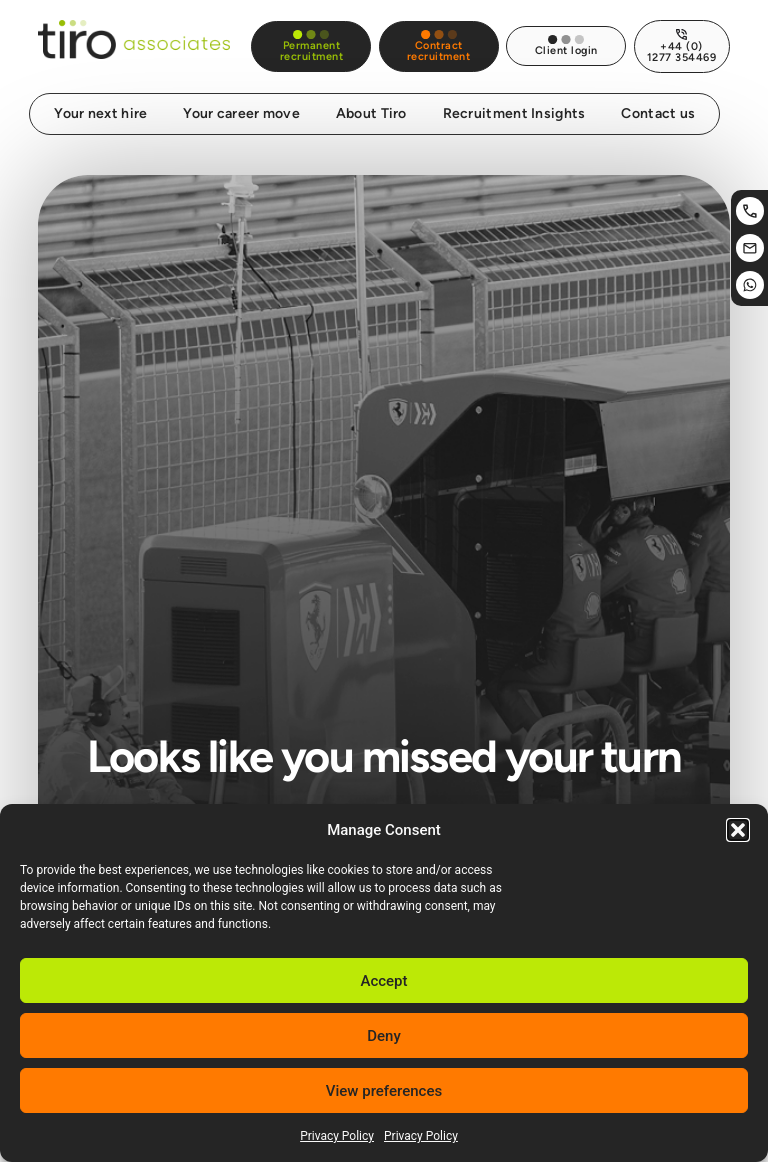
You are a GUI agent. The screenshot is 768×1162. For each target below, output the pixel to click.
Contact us (658, 102)
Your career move (242, 102)
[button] (738, 830)
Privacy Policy (337, 1136)
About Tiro (371, 102)
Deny (384, 1036)
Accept (383, 981)
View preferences (384, 1091)
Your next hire (101, 102)
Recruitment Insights (513, 102)
